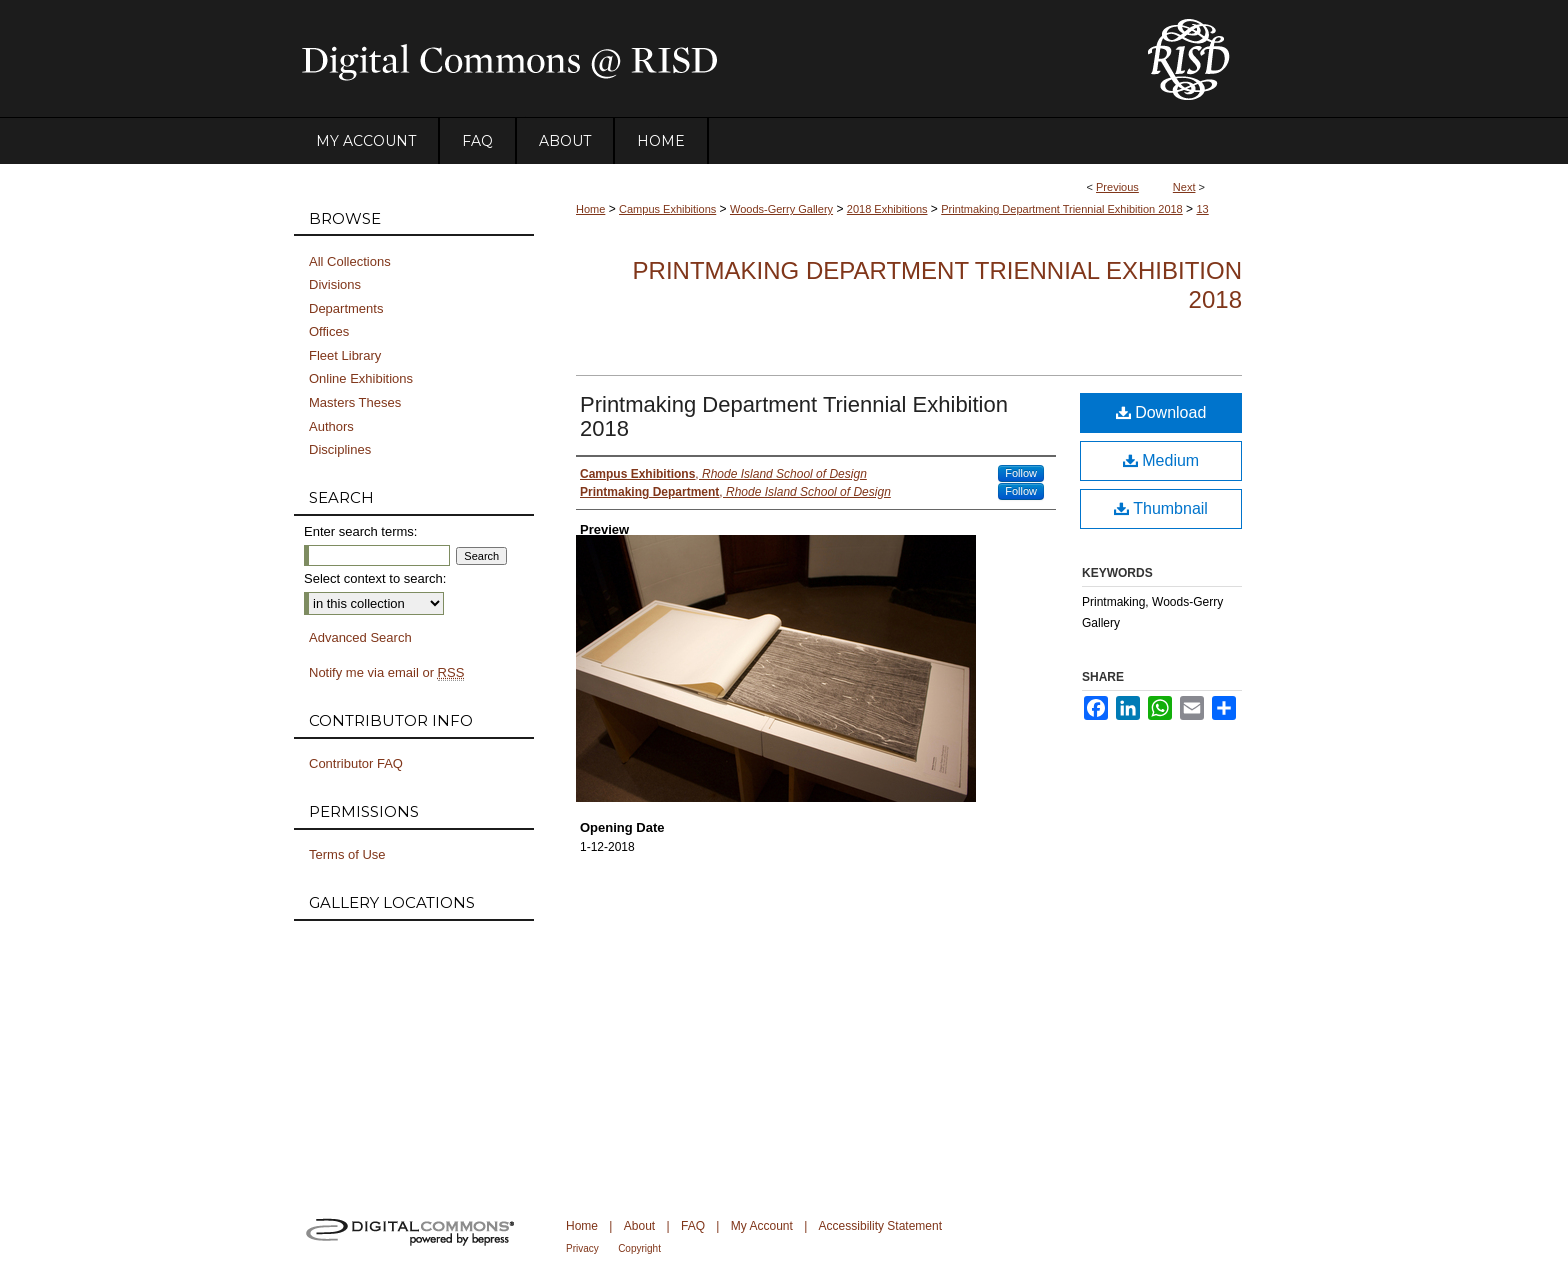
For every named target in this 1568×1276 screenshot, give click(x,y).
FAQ (693, 1226)
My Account (762, 1226)
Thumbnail (1161, 508)
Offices (329, 331)
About (639, 1226)
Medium (1161, 460)
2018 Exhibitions (887, 209)
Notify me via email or (386, 673)
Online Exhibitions (361, 378)
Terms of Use (347, 854)
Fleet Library (345, 355)
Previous (1117, 187)
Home (590, 209)
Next (1184, 187)
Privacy (582, 1248)
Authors (331, 426)
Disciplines (340, 449)
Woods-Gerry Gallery (781, 209)
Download (1161, 412)
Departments (346, 308)
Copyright (639, 1248)
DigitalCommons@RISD (704, 59)
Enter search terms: (360, 531)
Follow (1021, 473)
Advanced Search (360, 637)
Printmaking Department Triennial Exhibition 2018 (1062, 209)
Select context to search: (375, 578)
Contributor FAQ (356, 763)
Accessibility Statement (880, 1226)
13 (1202, 209)
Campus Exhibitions (667, 209)
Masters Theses (355, 402)
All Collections (350, 261)
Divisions (335, 284)
